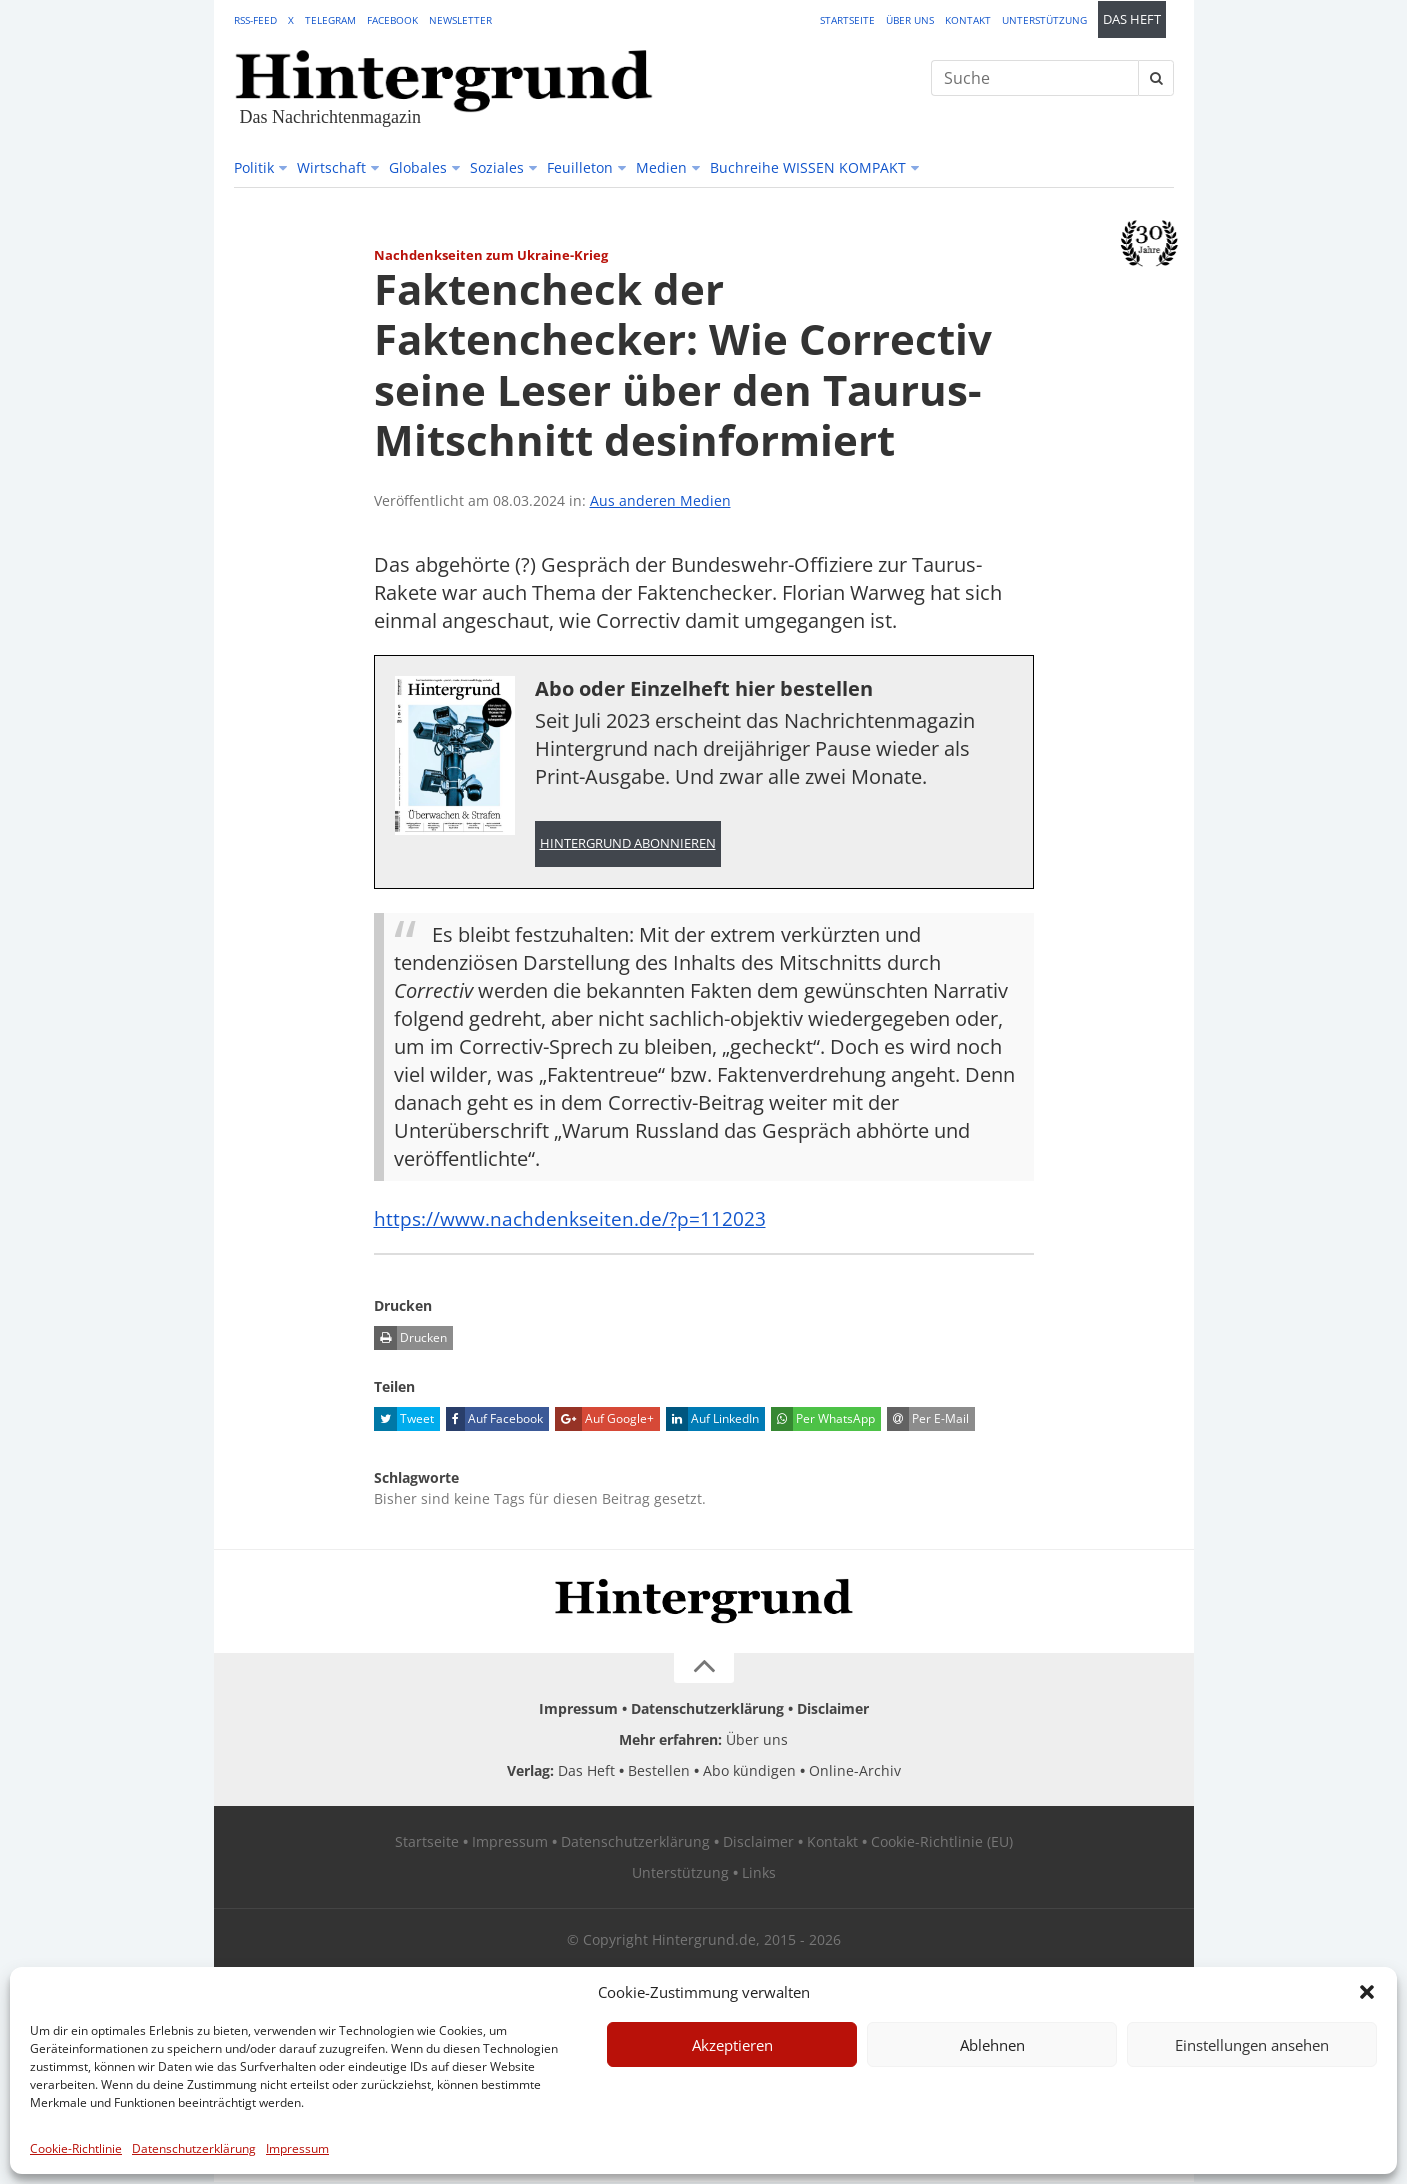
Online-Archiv (855, 1772)
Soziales (497, 167)
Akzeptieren (732, 2045)
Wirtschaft (331, 167)
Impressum (297, 2148)
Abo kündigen (749, 1772)
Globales (418, 167)
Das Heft (1132, 19)
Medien (661, 167)
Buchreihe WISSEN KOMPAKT (808, 167)
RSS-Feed (255, 20)
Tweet (404, 1421)
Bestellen (659, 1772)
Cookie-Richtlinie (76, 2148)
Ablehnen (992, 2045)
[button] (1367, 1992)
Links (759, 1874)
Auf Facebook (494, 1421)
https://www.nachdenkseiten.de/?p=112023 (574, 1220)
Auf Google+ (604, 1421)
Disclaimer (833, 1710)
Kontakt (968, 20)
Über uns (910, 20)
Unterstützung (1044, 20)
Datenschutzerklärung (194, 2148)
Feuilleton (580, 167)
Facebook (392, 20)
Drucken (410, 1340)
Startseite (847, 20)
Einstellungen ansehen (1252, 2045)
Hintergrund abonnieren (628, 844)
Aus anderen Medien (660, 500)
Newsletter (460, 20)
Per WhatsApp (823, 1421)
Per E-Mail (928, 1421)
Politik (254, 167)
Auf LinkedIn (712, 1421)
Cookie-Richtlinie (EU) (942, 1843)
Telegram (330, 20)
